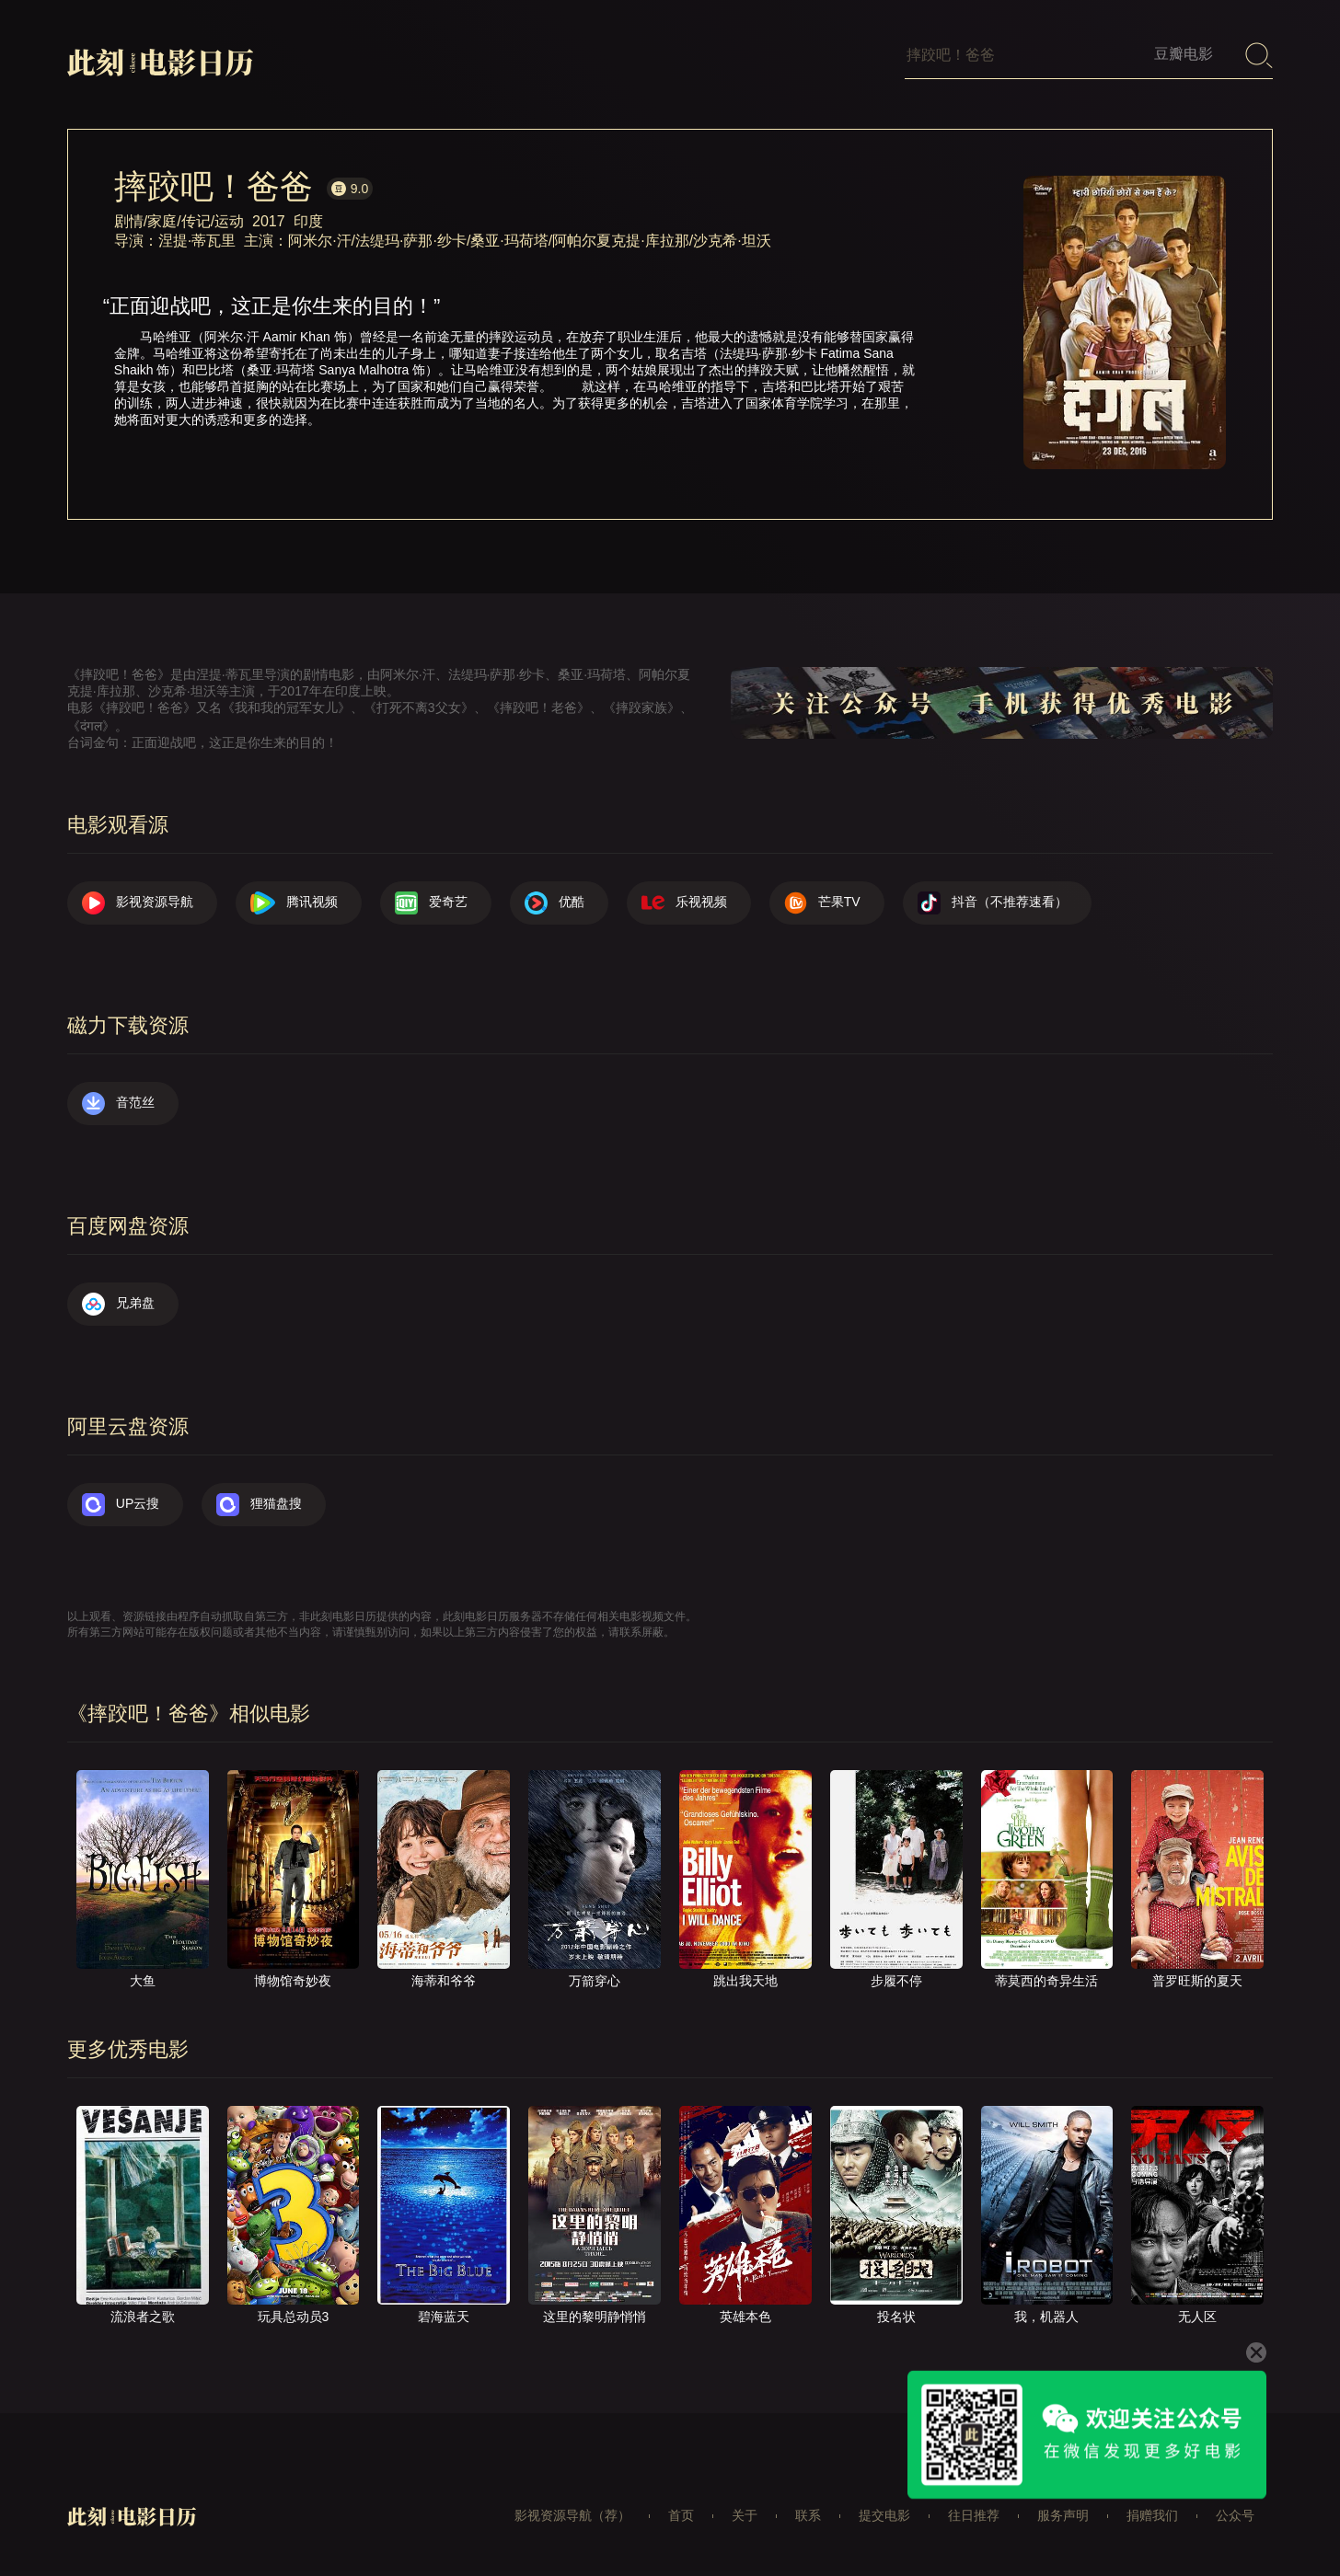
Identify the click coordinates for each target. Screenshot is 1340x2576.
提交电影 (884, 2515)
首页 (681, 2515)
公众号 (1235, 2515)
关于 (744, 2515)
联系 (808, 2515)
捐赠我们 (1152, 2515)
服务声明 (1063, 2515)
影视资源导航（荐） (572, 2515)
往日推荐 (973, 2515)
